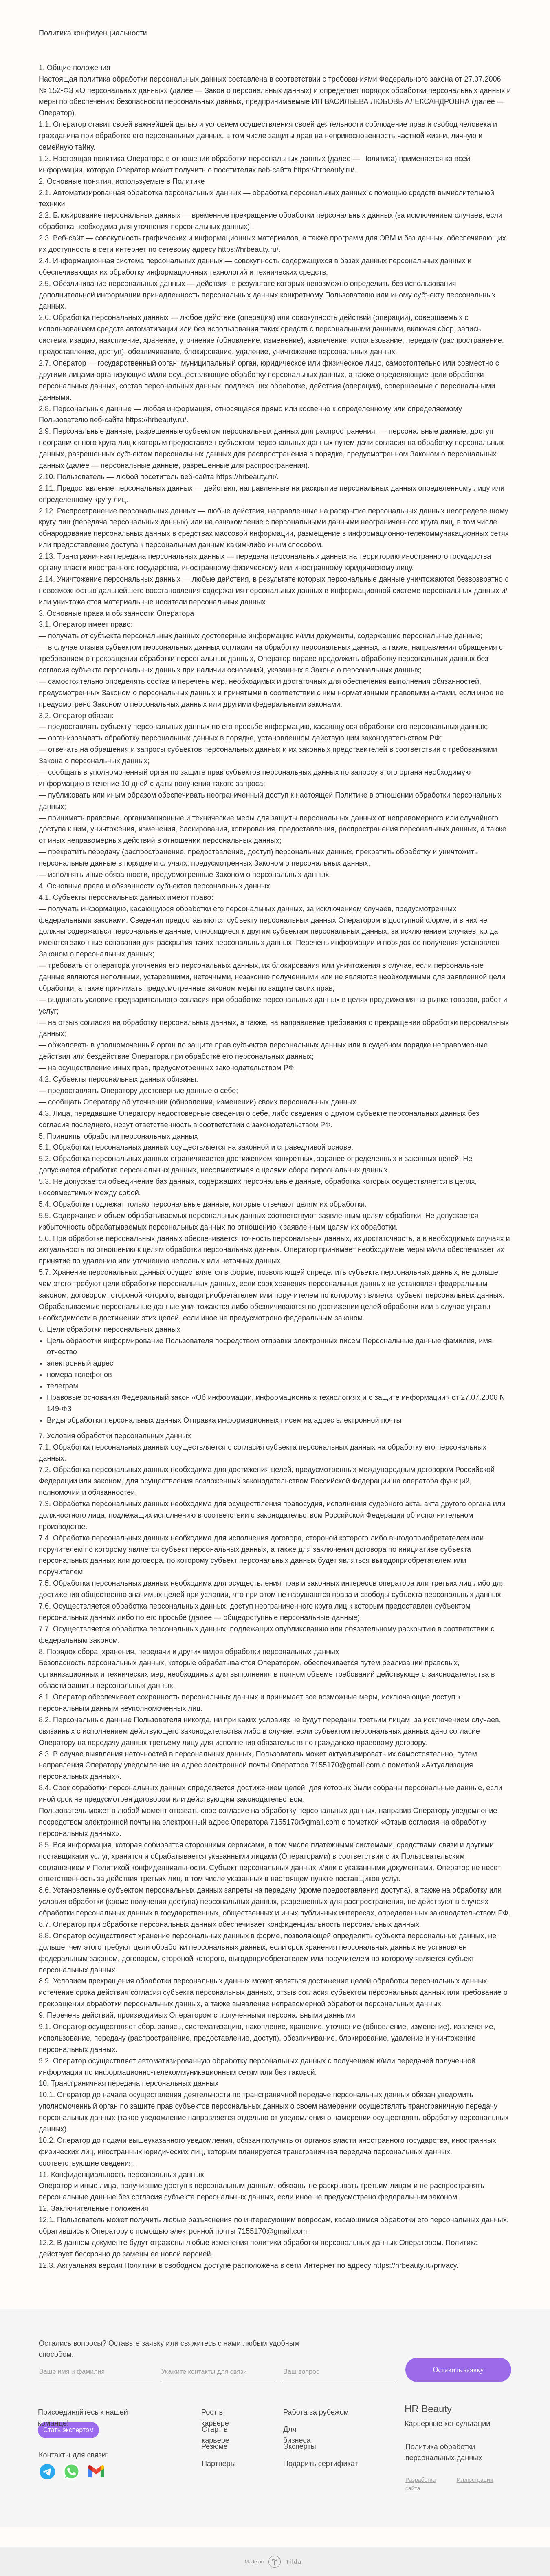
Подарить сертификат (320, 2463)
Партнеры (219, 2463)
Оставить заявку (458, 2370)
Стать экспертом (68, 2429)
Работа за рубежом (316, 2412)
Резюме (214, 2446)
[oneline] (218, 2372)
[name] (96, 2372)
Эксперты (299, 2446)
